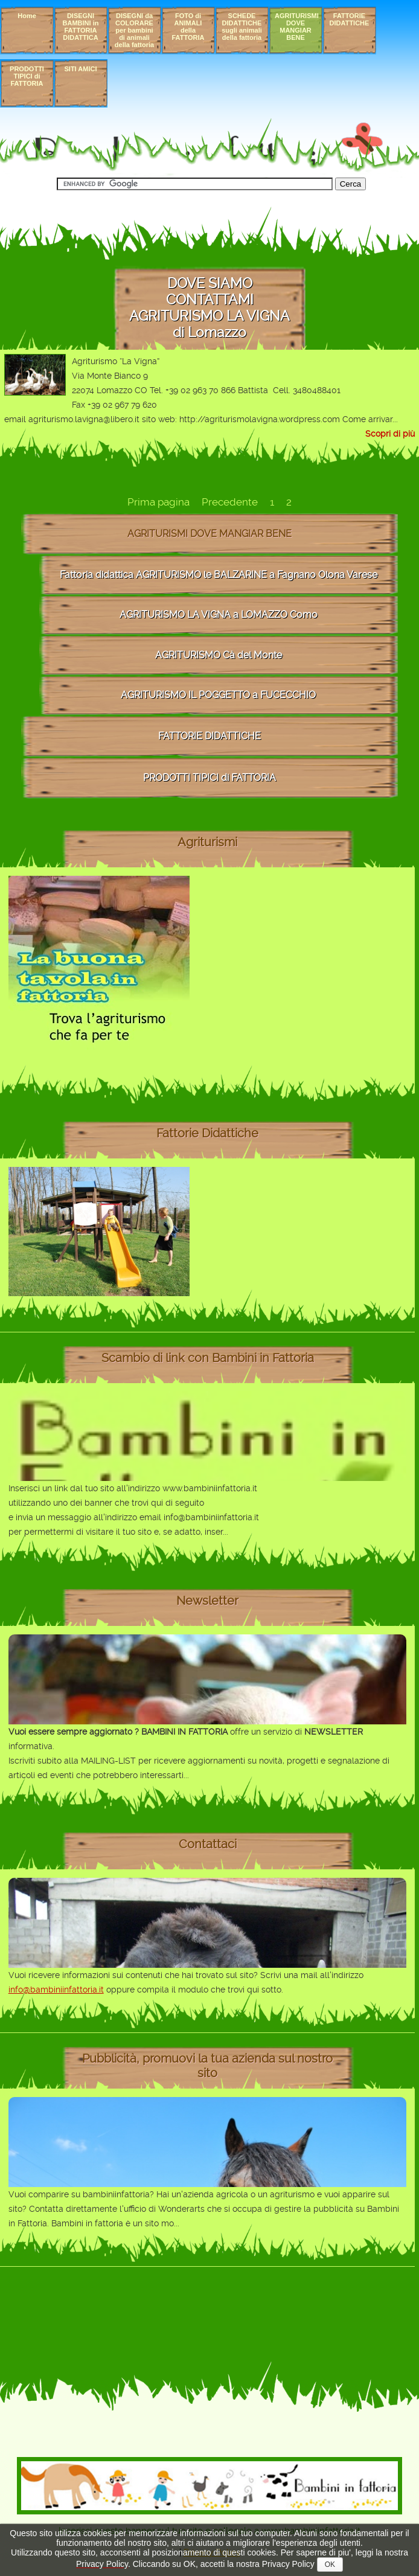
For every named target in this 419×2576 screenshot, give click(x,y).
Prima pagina (158, 502)
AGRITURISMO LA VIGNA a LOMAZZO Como (219, 614)
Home (27, 15)
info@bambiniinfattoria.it (56, 1989)
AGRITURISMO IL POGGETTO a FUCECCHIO (218, 695)
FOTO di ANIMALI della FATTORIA (188, 26)
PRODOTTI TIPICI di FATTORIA (27, 76)
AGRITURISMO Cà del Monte (218, 655)
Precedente (230, 502)
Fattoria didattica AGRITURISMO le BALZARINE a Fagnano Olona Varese (218, 574)
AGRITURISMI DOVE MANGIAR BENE (297, 26)
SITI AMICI (81, 68)
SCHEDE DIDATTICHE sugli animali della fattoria (242, 26)
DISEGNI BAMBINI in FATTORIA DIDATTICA (81, 26)
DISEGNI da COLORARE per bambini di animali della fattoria (134, 30)
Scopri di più (390, 433)
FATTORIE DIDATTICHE (349, 19)
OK (330, 2564)
